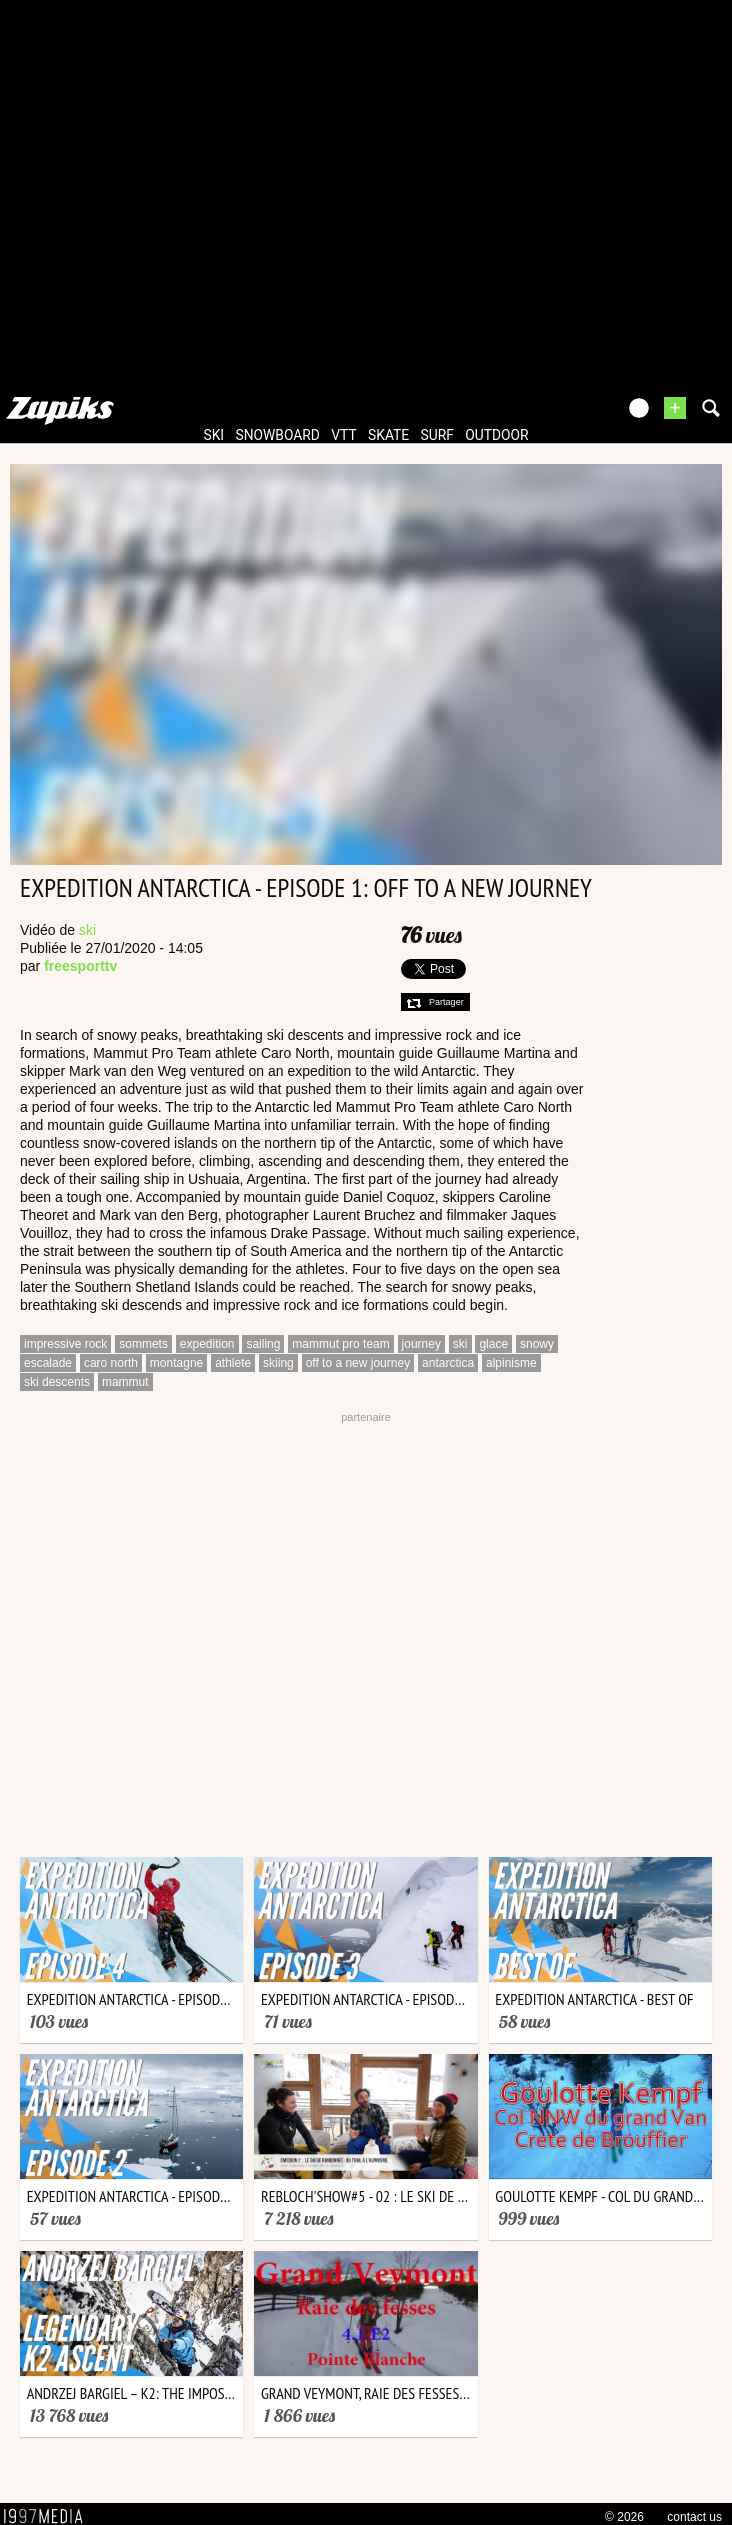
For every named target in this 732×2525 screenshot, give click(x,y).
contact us (694, 2517)
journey (421, 1344)
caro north (111, 1363)
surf (437, 435)
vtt (343, 435)
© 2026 (624, 2517)
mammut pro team (340, 1344)
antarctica (448, 1363)
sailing (263, 1344)
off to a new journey (358, 1363)
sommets (143, 1344)
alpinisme (511, 1363)
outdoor (496, 435)
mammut (125, 1382)
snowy (537, 1344)
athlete (233, 1363)
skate (388, 435)
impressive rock (65, 1344)
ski (214, 435)
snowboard (278, 435)
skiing (278, 1363)
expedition (207, 1344)
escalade (48, 1363)
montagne (176, 1363)
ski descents (57, 1382)
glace (493, 1344)
